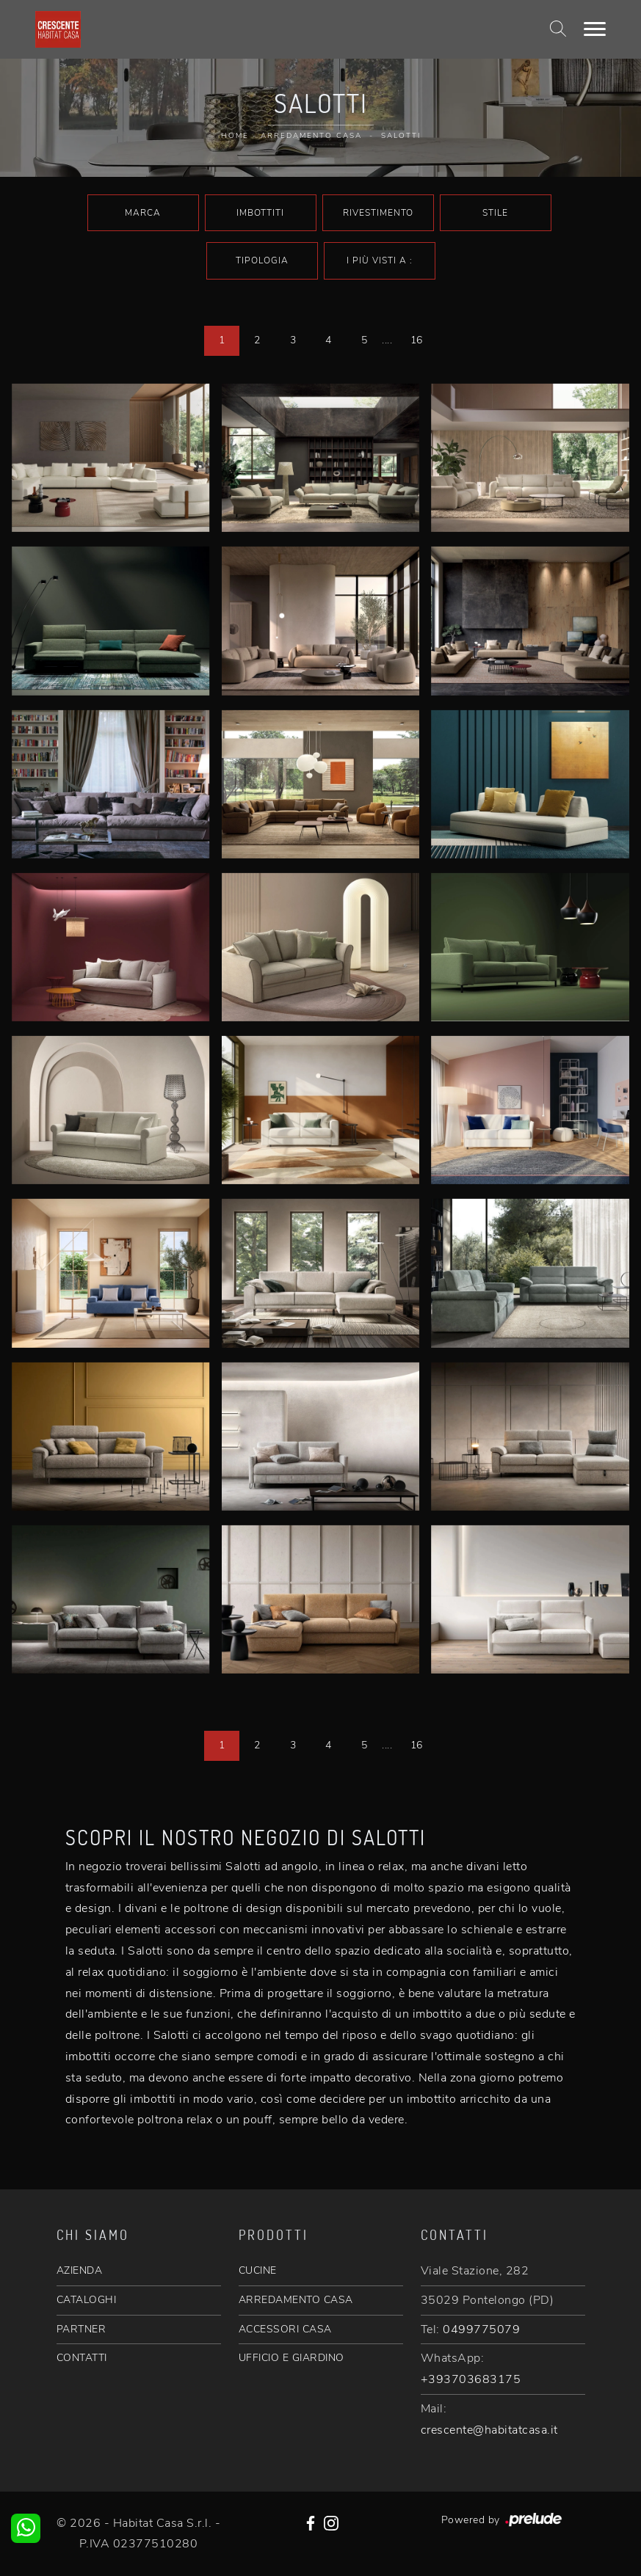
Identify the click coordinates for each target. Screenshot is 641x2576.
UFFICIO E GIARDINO (291, 2358)
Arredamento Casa (311, 136)
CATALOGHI (87, 2300)
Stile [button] (495, 213)
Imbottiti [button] (260, 213)
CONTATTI (82, 2358)
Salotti (401, 136)
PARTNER (81, 2329)
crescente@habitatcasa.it (489, 2430)
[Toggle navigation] (595, 29)
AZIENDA (80, 2270)
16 (416, 340)
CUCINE (258, 2270)
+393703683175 (471, 2379)
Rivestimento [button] (378, 213)
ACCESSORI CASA (285, 2329)
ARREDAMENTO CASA (296, 2300)
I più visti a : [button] (380, 260)
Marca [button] (143, 213)
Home (235, 136)
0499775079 (481, 2329)
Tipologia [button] (262, 260)
